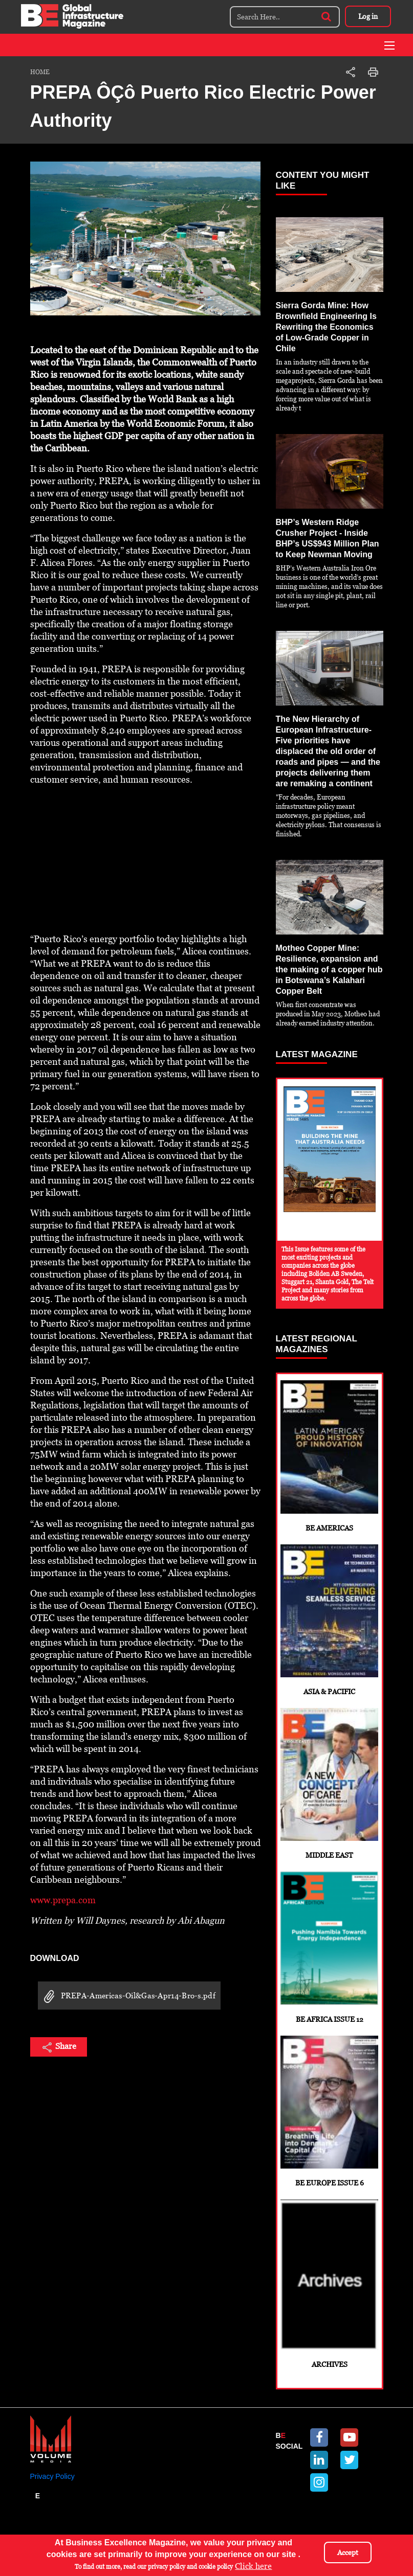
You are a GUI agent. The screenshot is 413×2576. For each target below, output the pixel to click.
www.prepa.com (63, 1900)
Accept (347, 2552)
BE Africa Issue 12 (329, 1948)
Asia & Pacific (329, 1620)
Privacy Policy (52, 2478)
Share (58, 2047)
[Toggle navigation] (389, 45)
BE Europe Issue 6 (329, 2113)
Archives (329, 2285)
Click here (253, 2566)
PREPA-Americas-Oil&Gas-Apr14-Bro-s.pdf (126, 1996)
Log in (368, 16)
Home (40, 72)
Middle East (329, 1784)
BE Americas (329, 1456)
